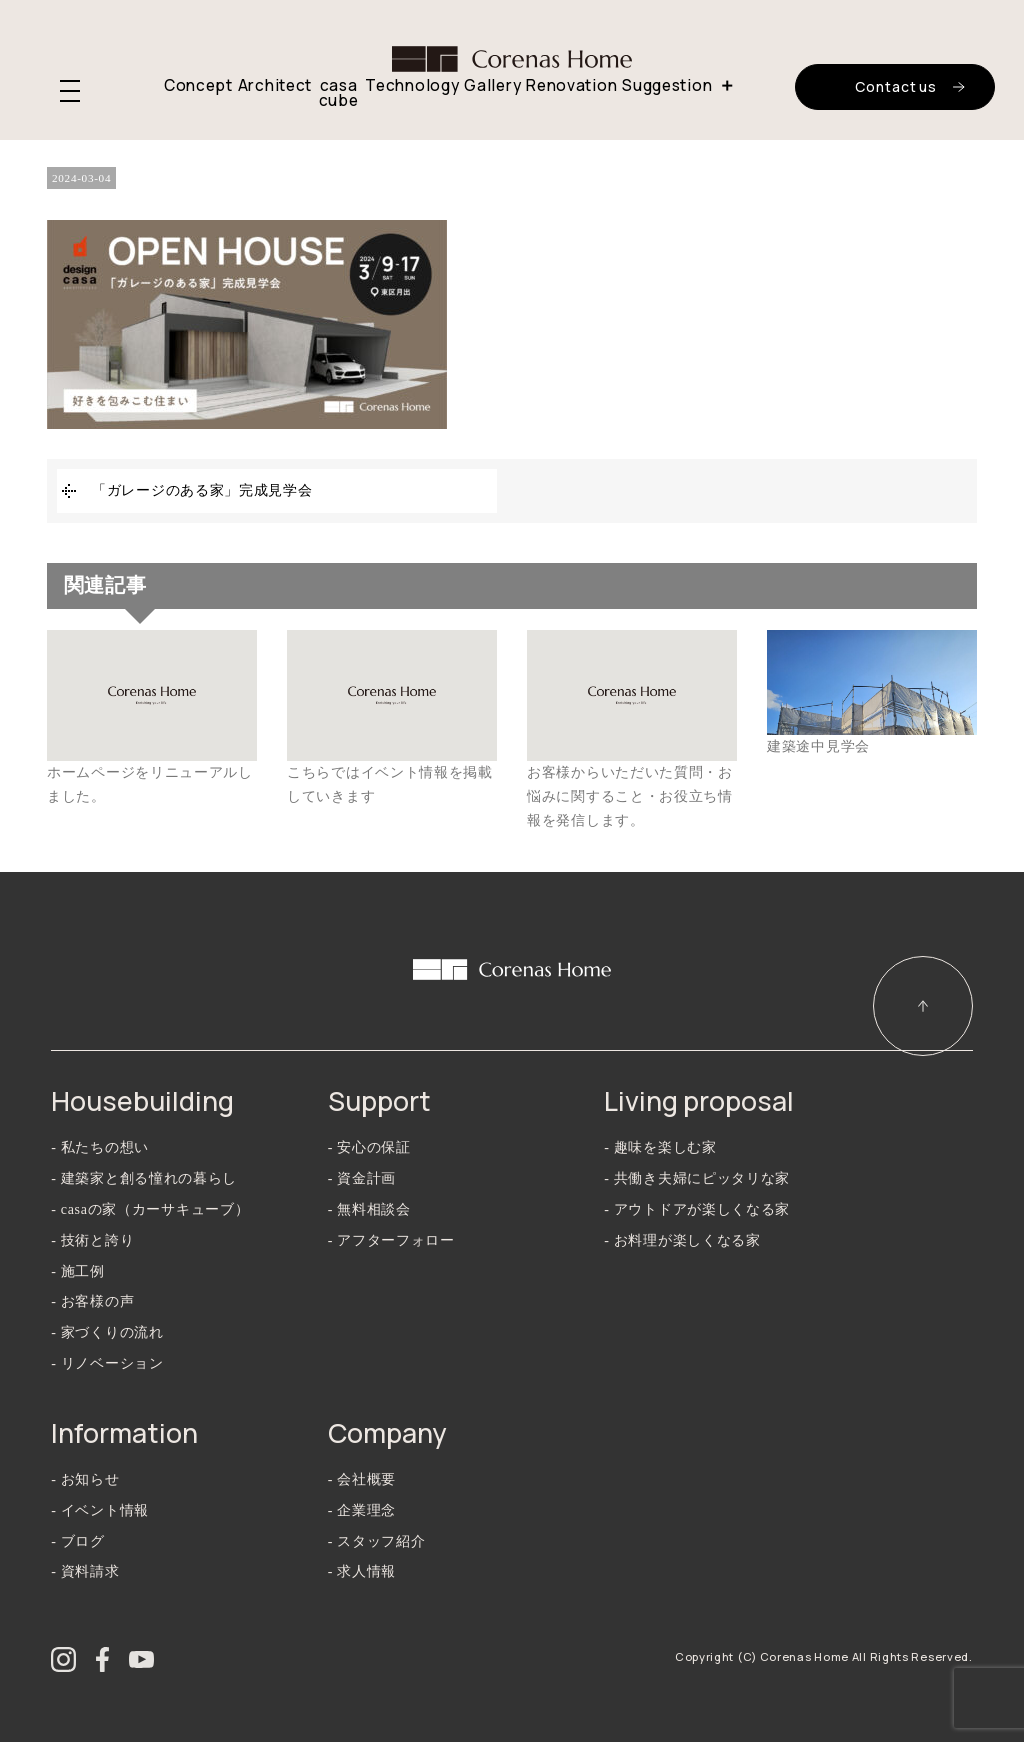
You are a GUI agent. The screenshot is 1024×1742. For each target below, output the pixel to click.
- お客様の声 (92, 1301)
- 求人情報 (362, 1571)
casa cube (339, 93)
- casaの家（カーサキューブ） (150, 1209)
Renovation (571, 85)
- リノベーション (107, 1363)
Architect (275, 85)
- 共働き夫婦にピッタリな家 (697, 1178)
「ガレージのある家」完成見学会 (202, 490)
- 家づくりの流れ (107, 1332)
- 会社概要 (362, 1479)
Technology (412, 85)
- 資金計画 (362, 1178)
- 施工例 (78, 1271)
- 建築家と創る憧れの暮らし (144, 1178)
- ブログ (78, 1541)
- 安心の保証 (369, 1147)
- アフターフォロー (391, 1240)
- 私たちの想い (100, 1147)
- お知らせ (85, 1479)
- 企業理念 (362, 1510)
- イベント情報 (100, 1510)
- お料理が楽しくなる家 (682, 1240)
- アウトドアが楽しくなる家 (697, 1209)
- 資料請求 (85, 1571)
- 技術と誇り (92, 1240)
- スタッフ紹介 (377, 1541)
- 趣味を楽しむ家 (660, 1147)
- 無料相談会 (369, 1209)
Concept (198, 85)
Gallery (492, 85)
